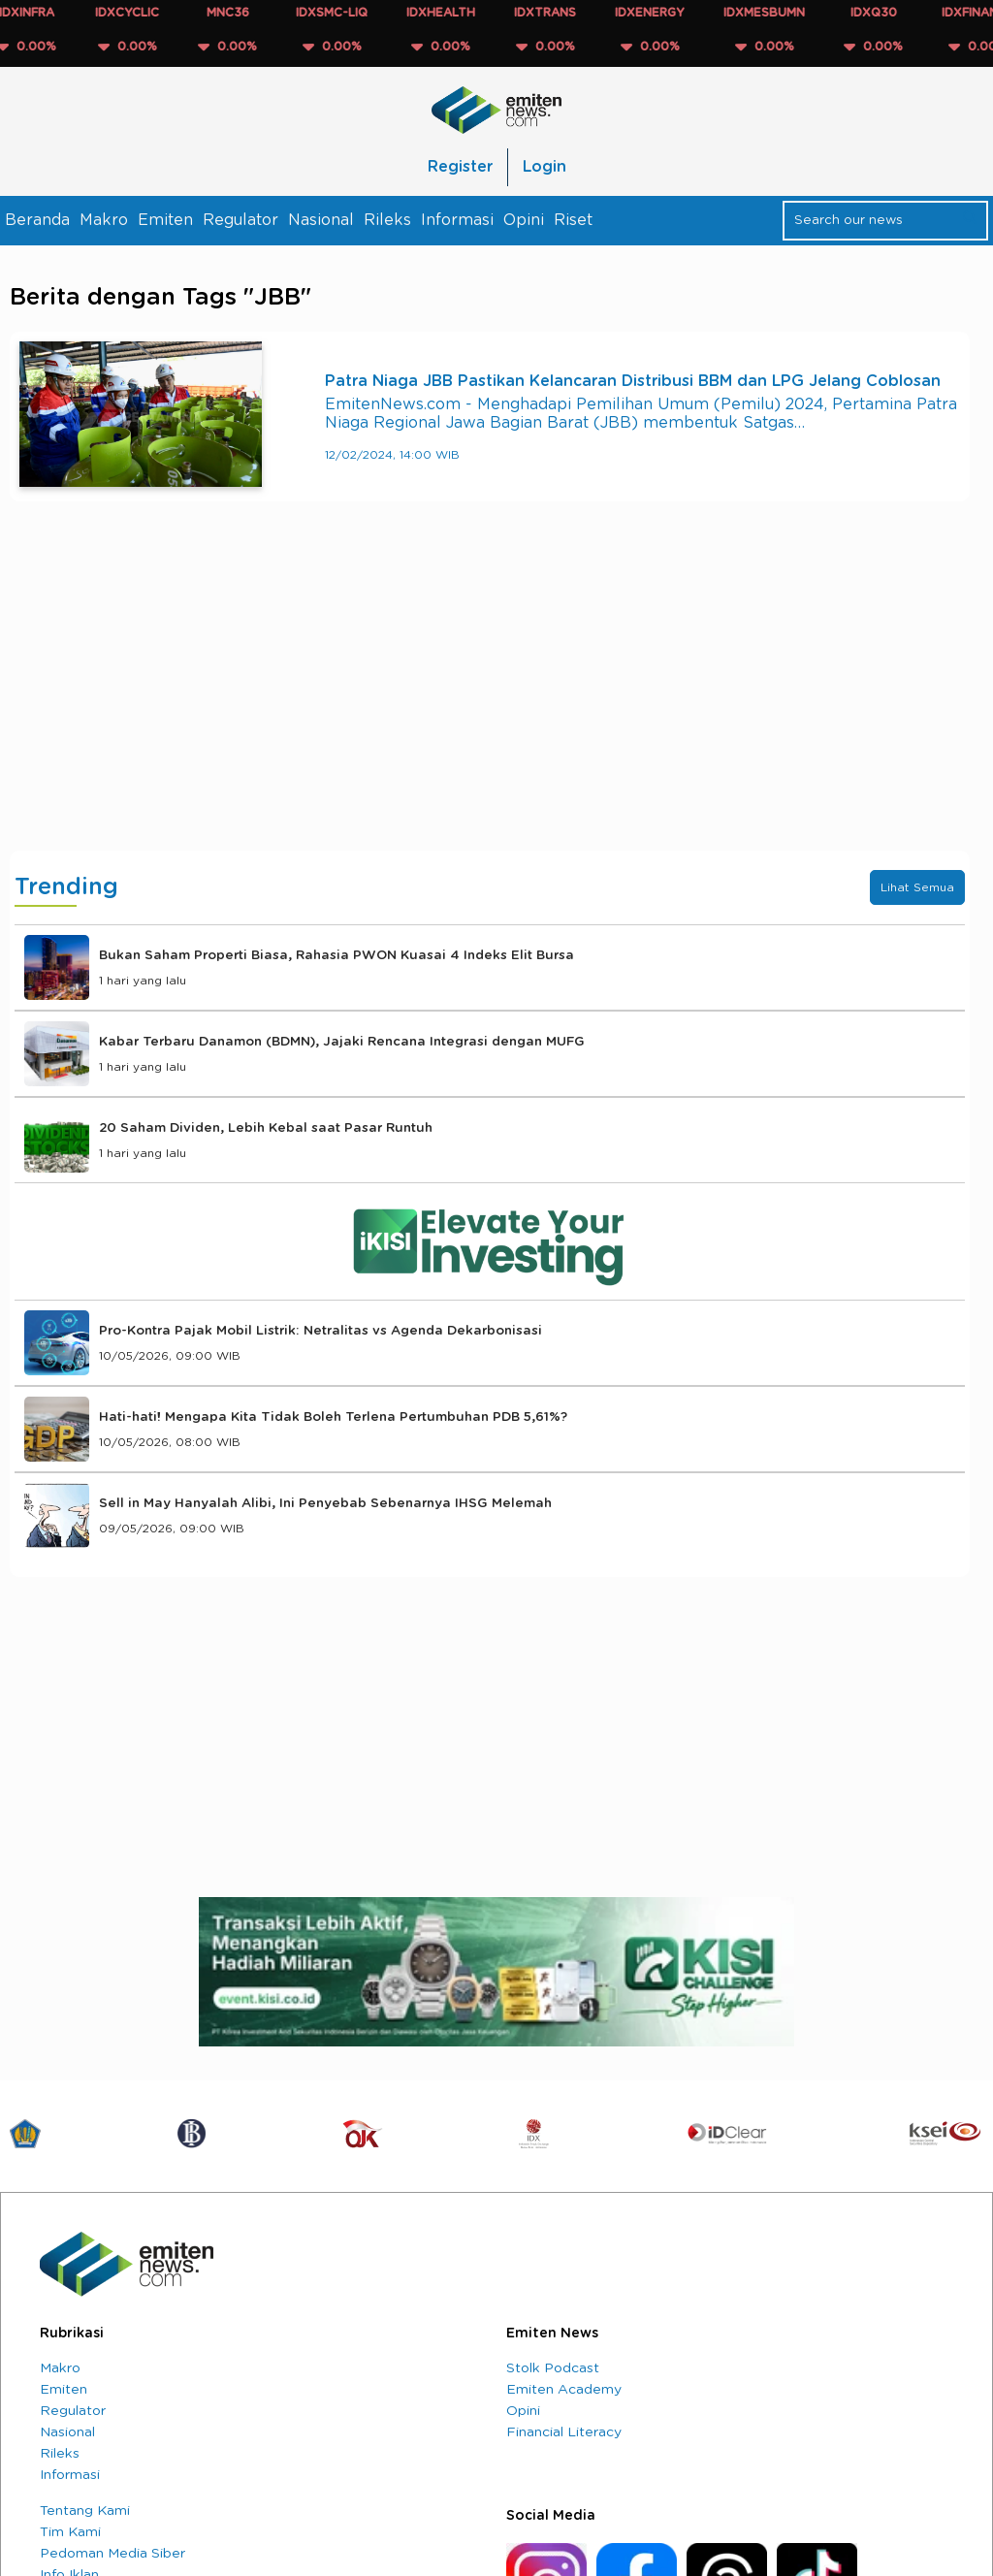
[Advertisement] (490, 695)
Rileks (387, 220)
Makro (104, 220)
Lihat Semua (917, 887)
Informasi (457, 220)
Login (544, 167)
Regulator (240, 220)
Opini (523, 220)
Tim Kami (70, 2532)
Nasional (321, 220)
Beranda (37, 220)
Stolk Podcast (552, 2368)
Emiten (165, 220)
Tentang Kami (85, 2511)
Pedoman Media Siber (112, 2553)
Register (460, 167)
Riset (573, 220)
